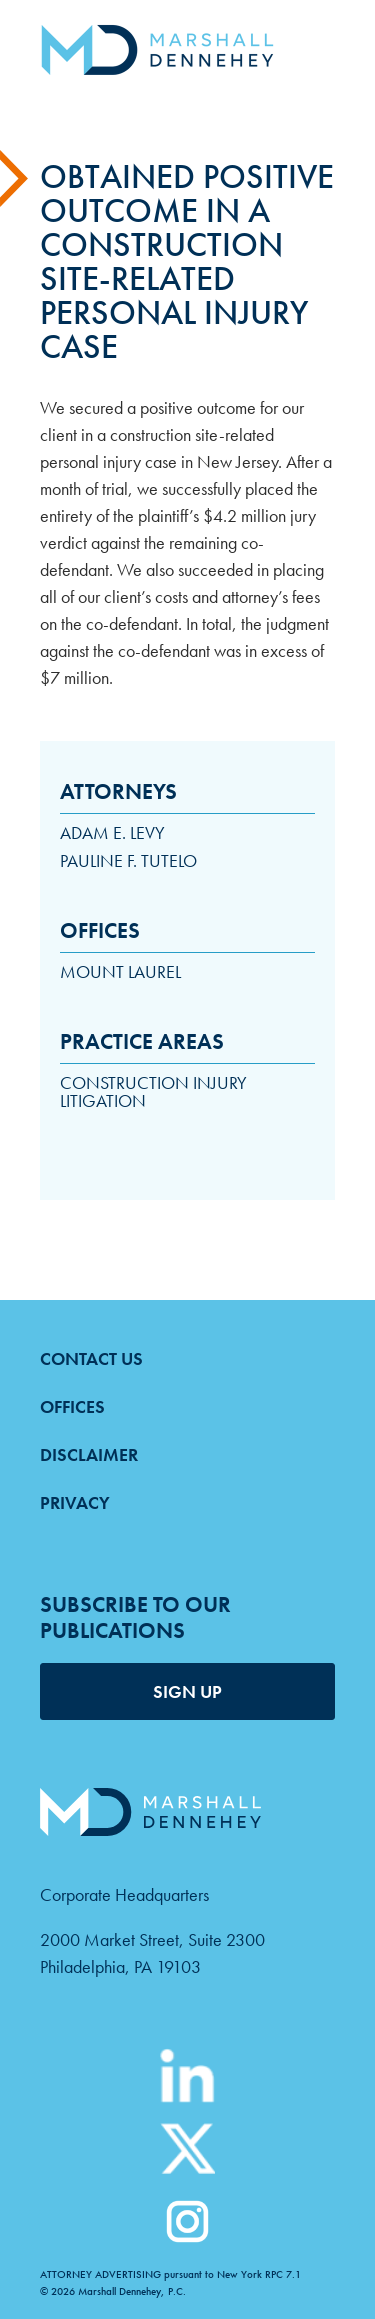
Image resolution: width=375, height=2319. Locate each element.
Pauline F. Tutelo (128, 860)
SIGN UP (187, 1691)
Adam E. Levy (112, 832)
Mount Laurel (120, 971)
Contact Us (91, 1358)
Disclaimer (89, 1454)
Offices (72, 1406)
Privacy (75, 1502)
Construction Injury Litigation (153, 1091)
